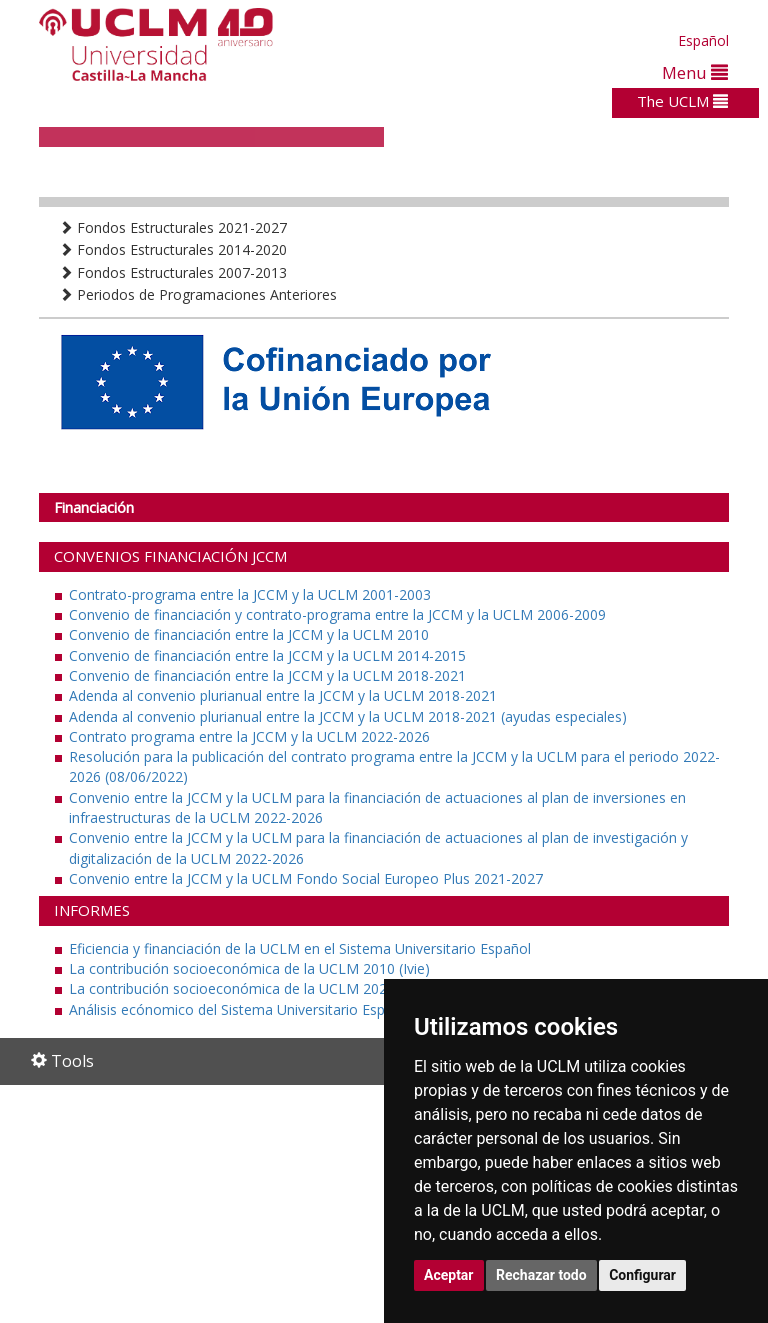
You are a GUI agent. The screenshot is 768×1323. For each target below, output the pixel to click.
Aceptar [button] (449, 1275)
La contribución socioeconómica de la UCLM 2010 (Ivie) (249, 968)
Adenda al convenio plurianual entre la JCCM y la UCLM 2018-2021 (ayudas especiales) (348, 716)
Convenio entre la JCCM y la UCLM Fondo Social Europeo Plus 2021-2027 (306, 878)
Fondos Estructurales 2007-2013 (173, 272)
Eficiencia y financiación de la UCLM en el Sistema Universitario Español (300, 948)
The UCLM (682, 101)
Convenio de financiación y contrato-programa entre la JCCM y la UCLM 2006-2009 (337, 614)
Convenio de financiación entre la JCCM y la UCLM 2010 (249, 634)
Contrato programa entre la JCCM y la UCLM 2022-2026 (249, 736)
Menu (695, 72)
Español (703, 40)
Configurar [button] (642, 1275)
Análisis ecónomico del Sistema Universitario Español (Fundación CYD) (297, 1009)
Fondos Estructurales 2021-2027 (173, 227)
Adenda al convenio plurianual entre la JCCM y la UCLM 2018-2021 (283, 695)
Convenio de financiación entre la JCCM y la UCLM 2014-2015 (267, 655)
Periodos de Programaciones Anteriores (198, 294)
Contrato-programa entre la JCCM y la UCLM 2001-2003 (250, 594)
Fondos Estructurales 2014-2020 (173, 249)
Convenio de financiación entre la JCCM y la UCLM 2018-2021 (267, 675)
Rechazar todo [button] (541, 1275)
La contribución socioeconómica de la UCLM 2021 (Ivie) (249, 988)
